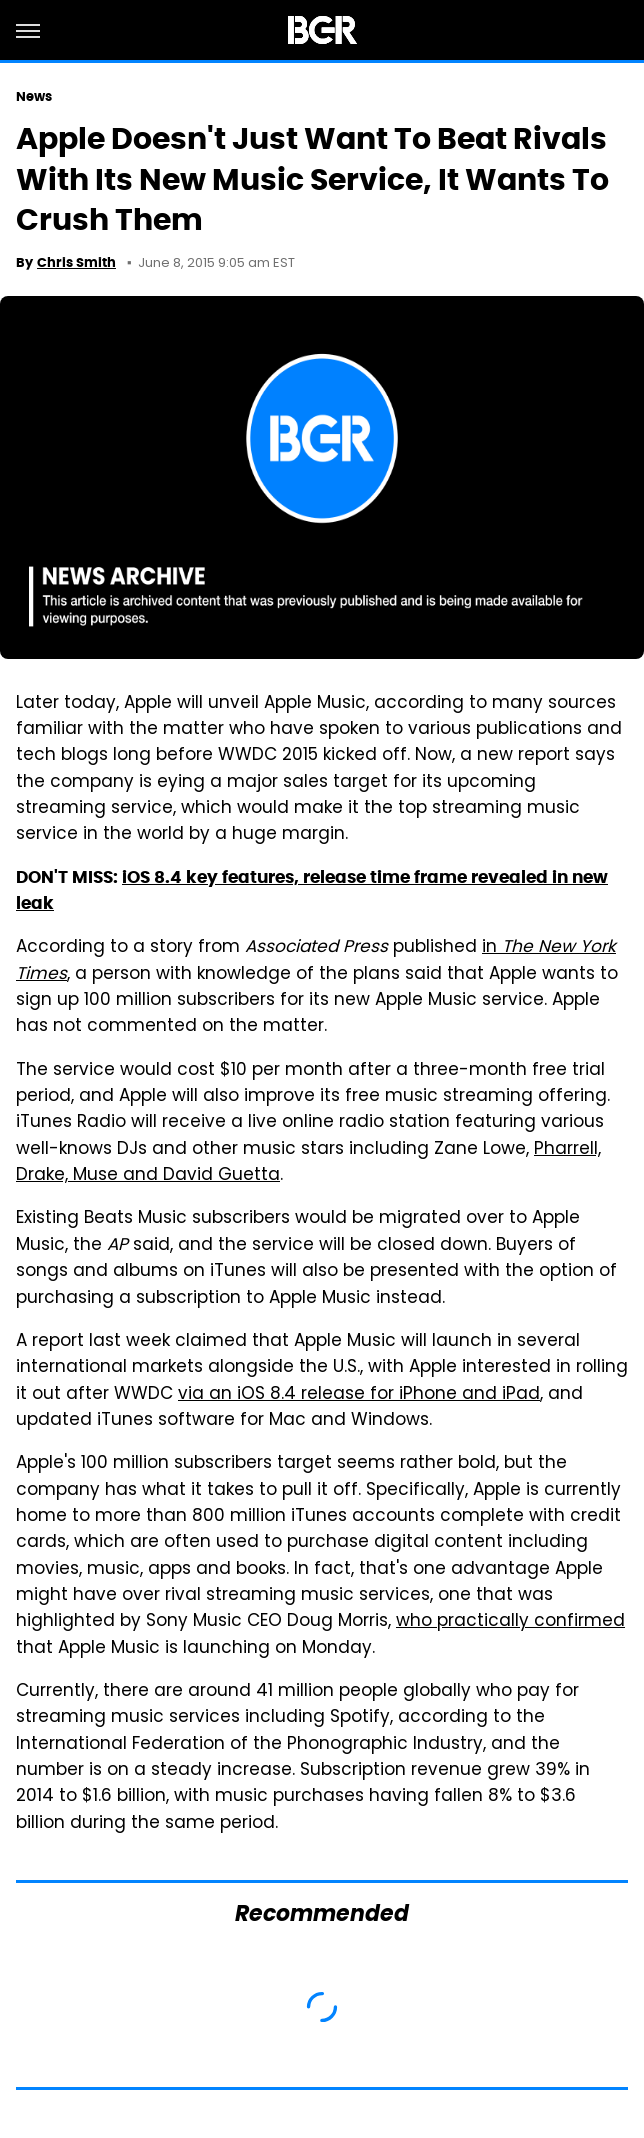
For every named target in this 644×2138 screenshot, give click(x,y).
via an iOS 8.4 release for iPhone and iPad (359, 1395)
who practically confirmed (510, 1622)
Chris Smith (76, 262)
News (34, 96)
